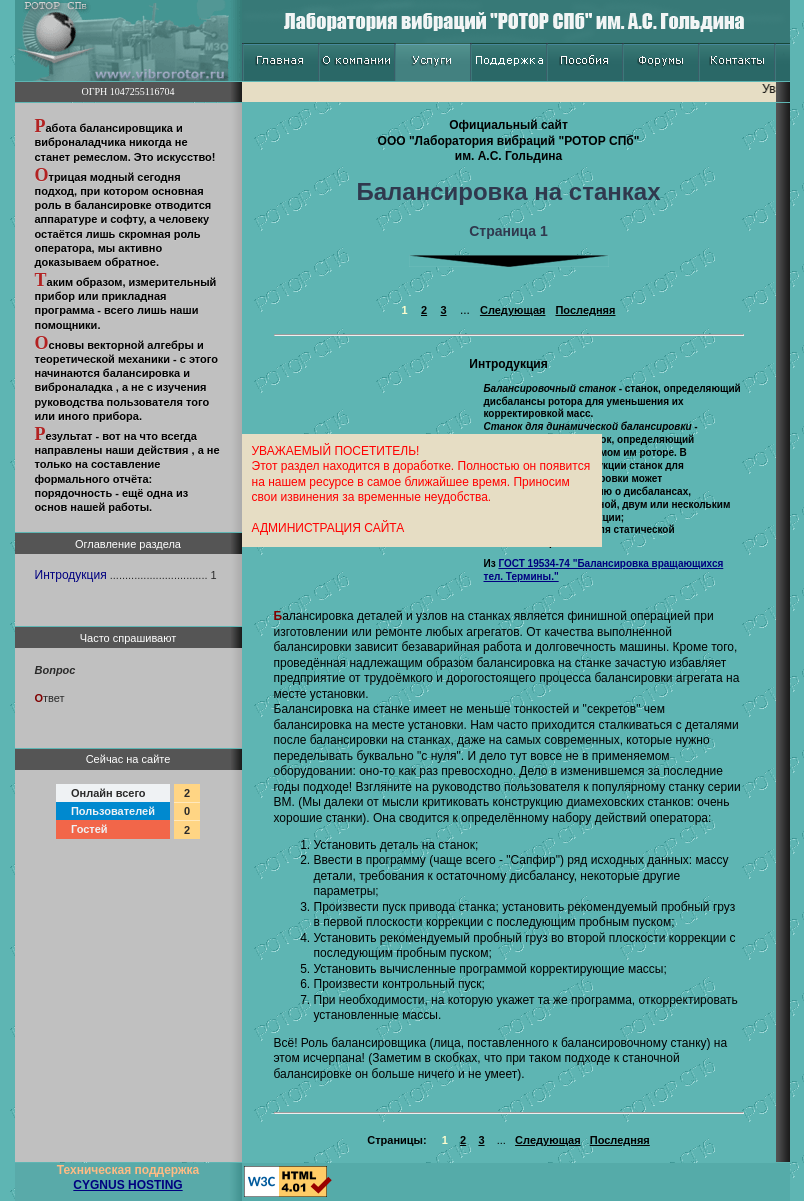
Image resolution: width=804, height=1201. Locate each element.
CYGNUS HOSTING (127, 1185)
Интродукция (71, 575)
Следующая (512, 310)
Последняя (585, 310)
